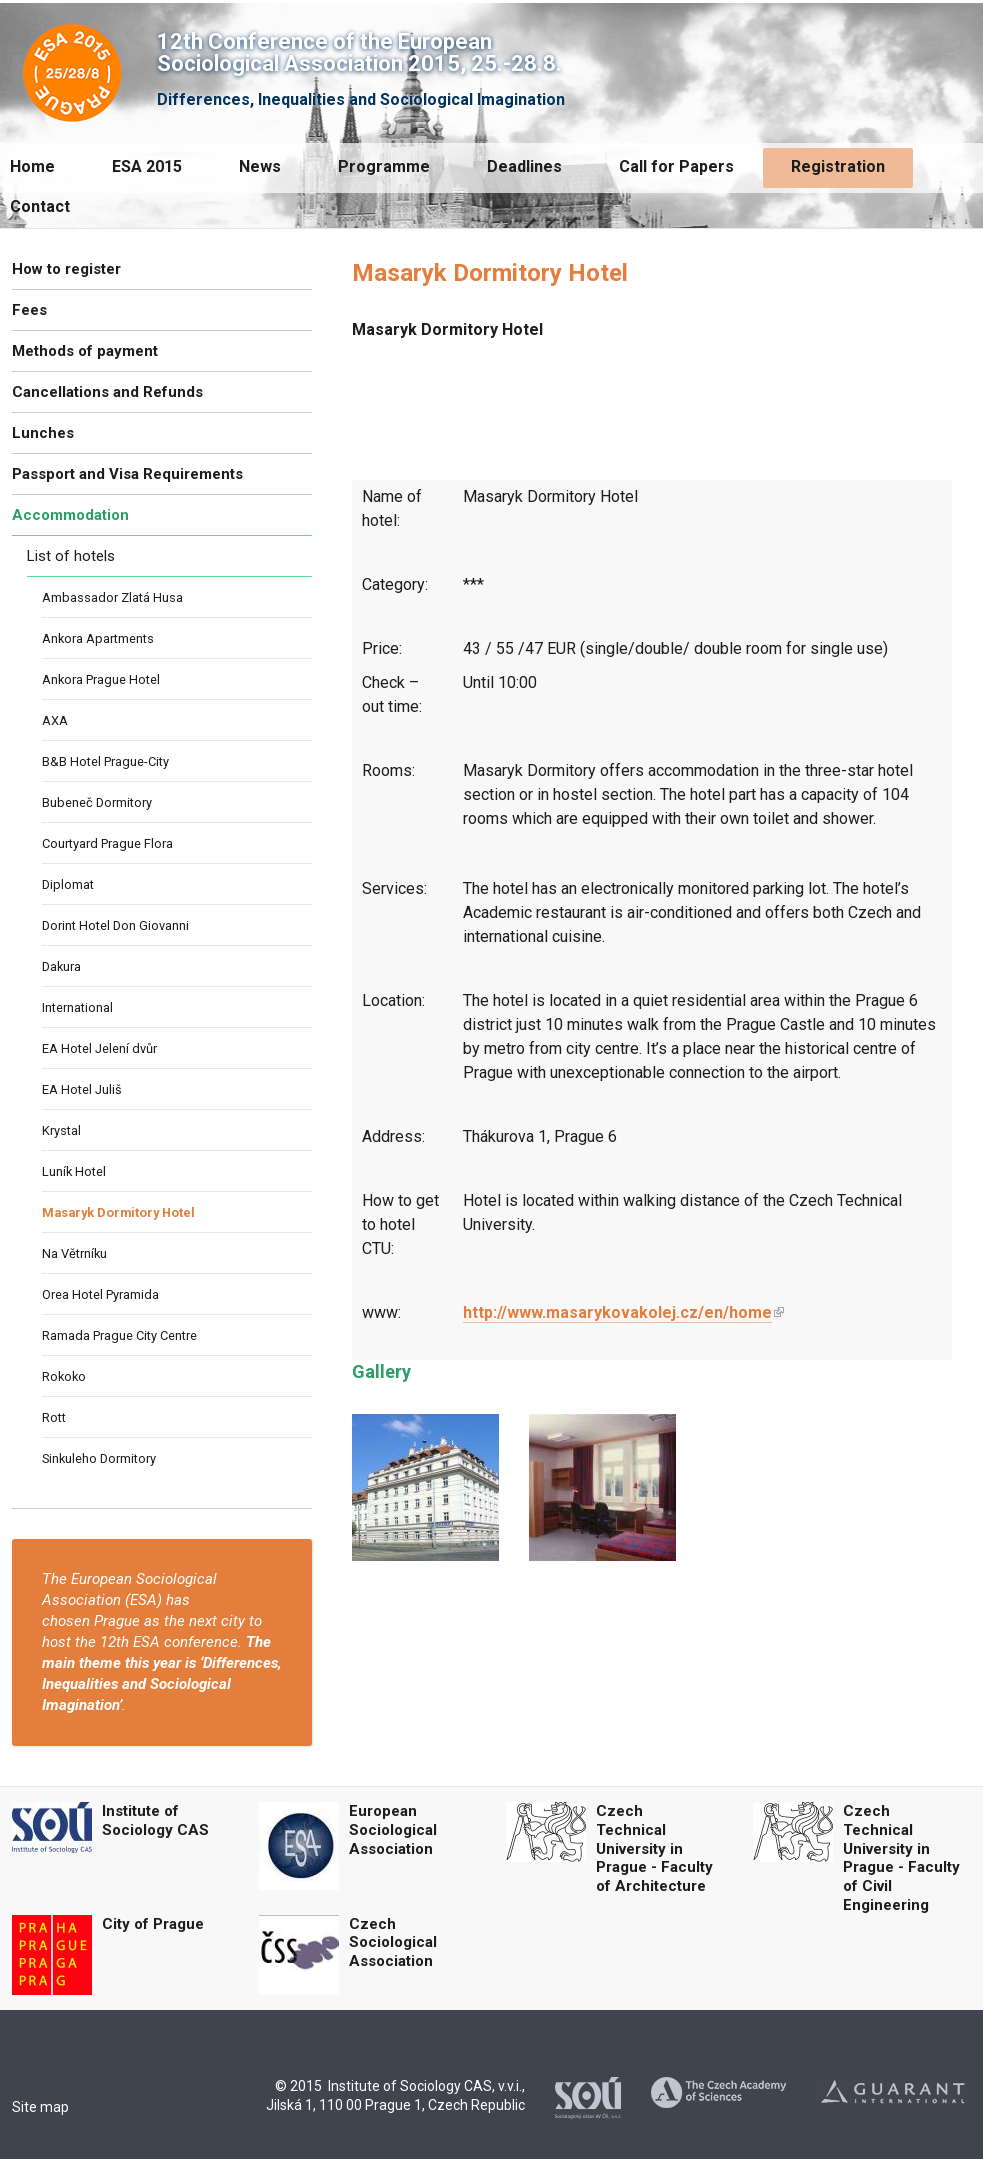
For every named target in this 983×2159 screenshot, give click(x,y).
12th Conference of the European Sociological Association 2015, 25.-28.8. (359, 52)
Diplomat (68, 884)
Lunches (43, 433)
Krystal (61, 1130)
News (260, 166)
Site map (40, 2107)
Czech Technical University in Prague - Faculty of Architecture (654, 1848)
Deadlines (524, 166)
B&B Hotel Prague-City (105, 761)
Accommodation (70, 515)
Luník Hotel (74, 1171)
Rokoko (64, 1376)
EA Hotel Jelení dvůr (99, 1048)
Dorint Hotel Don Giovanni (115, 925)
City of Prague (153, 1924)
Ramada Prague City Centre (119, 1335)
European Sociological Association (393, 1830)
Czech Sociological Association (393, 1943)
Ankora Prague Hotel (101, 679)
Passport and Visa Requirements (127, 474)
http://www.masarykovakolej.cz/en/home (617, 1312)
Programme (384, 166)
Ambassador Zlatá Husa (112, 597)
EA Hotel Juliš (82, 1089)
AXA (55, 720)
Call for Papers (676, 166)
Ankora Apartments (98, 638)
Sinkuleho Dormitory (99, 1458)
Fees (29, 310)
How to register (66, 269)
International (77, 1007)
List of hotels (71, 556)
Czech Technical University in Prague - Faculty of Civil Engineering (901, 1858)
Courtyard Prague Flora (107, 843)
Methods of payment (85, 351)
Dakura (61, 966)
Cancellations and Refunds (107, 392)
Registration (838, 166)
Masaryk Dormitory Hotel (118, 1212)
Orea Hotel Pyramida (100, 1294)
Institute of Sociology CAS (155, 1820)
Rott (54, 1417)
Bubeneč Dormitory (97, 802)
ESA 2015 (147, 166)
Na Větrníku (74, 1253)
